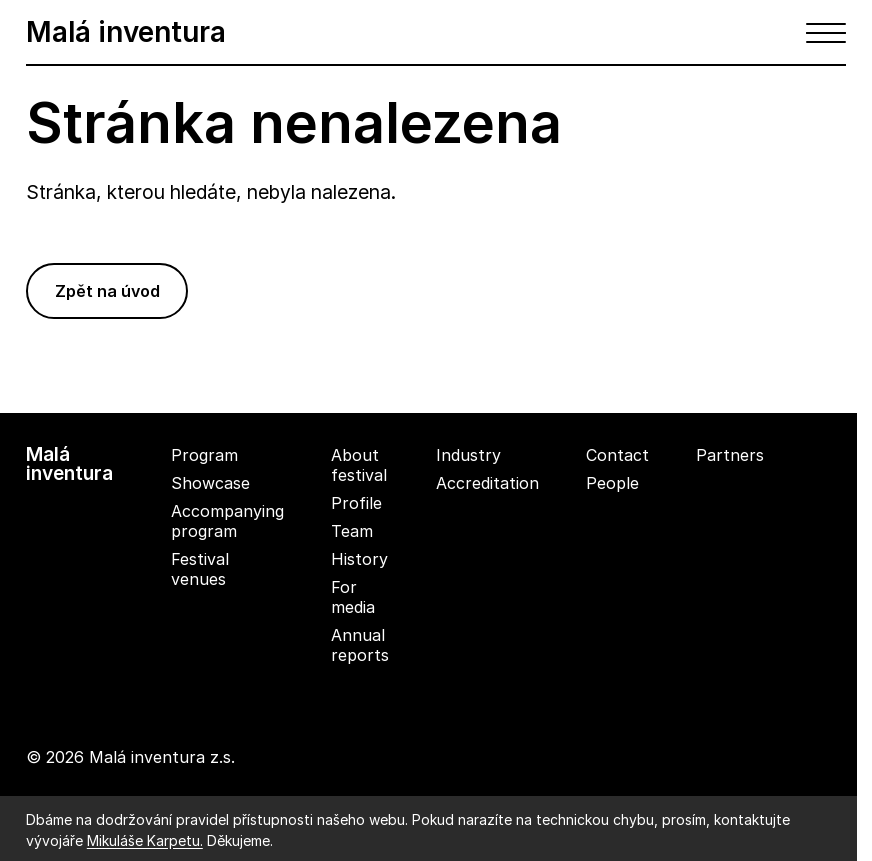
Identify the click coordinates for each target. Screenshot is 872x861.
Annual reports (360, 645)
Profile (356, 503)
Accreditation (487, 483)
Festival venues (200, 569)
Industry (468, 455)
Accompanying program (227, 521)
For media (353, 597)
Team (352, 531)
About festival (359, 465)
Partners (730, 455)
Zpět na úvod (107, 291)
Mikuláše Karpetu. (145, 840)
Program (204, 455)
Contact (617, 455)
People (612, 483)
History (359, 559)
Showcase (210, 483)
